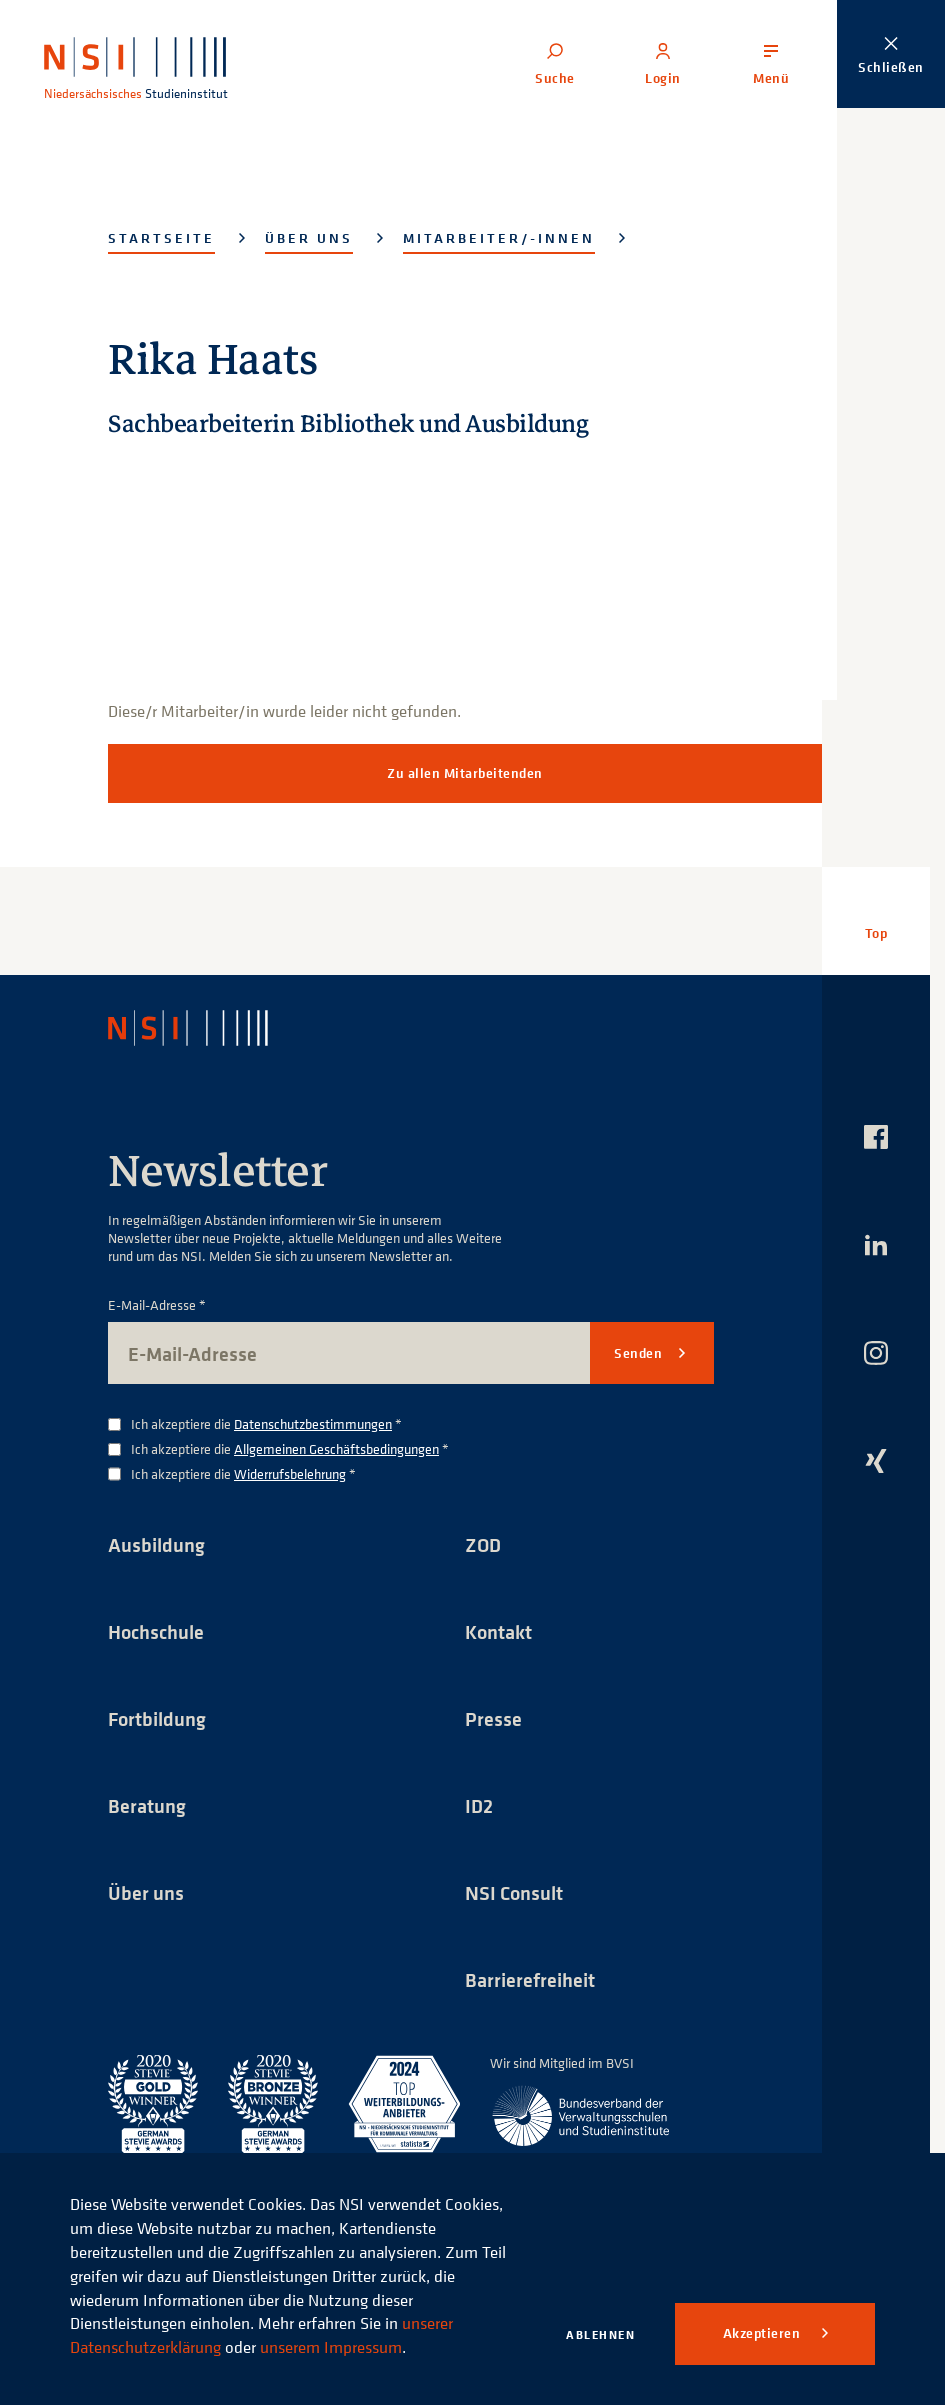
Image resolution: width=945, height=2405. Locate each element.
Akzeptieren (763, 2333)
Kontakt (498, 1631)
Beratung (147, 1805)
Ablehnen (600, 2334)
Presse (493, 1718)
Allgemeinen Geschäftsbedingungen (336, 1448)
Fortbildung (157, 1718)
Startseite (161, 238)
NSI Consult (514, 1892)
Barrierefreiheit (530, 1979)
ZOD (483, 1544)
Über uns (309, 238)
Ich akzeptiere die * (266, 1424)
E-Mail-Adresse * (157, 1305)
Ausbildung (156, 1544)
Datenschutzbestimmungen (313, 1423)
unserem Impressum (331, 2347)
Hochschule (156, 1631)
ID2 (479, 1805)
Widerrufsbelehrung (290, 1473)
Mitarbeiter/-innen (499, 238)
